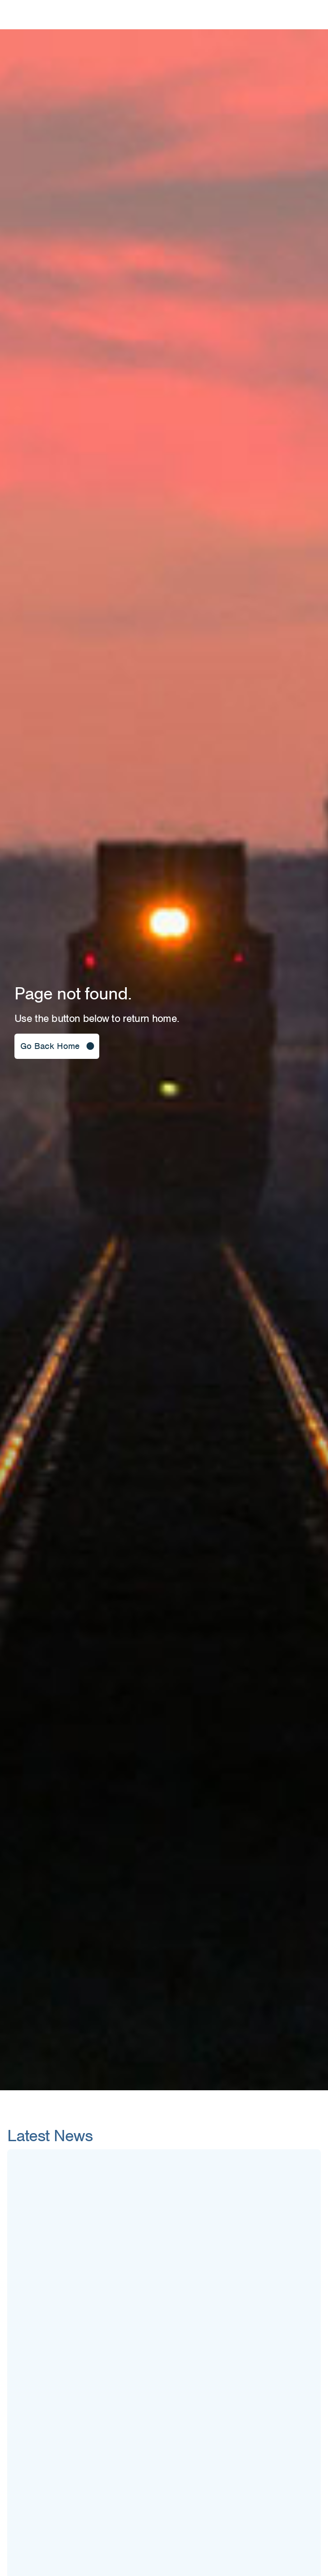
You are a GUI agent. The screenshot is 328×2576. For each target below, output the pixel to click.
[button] (56, 1046)
